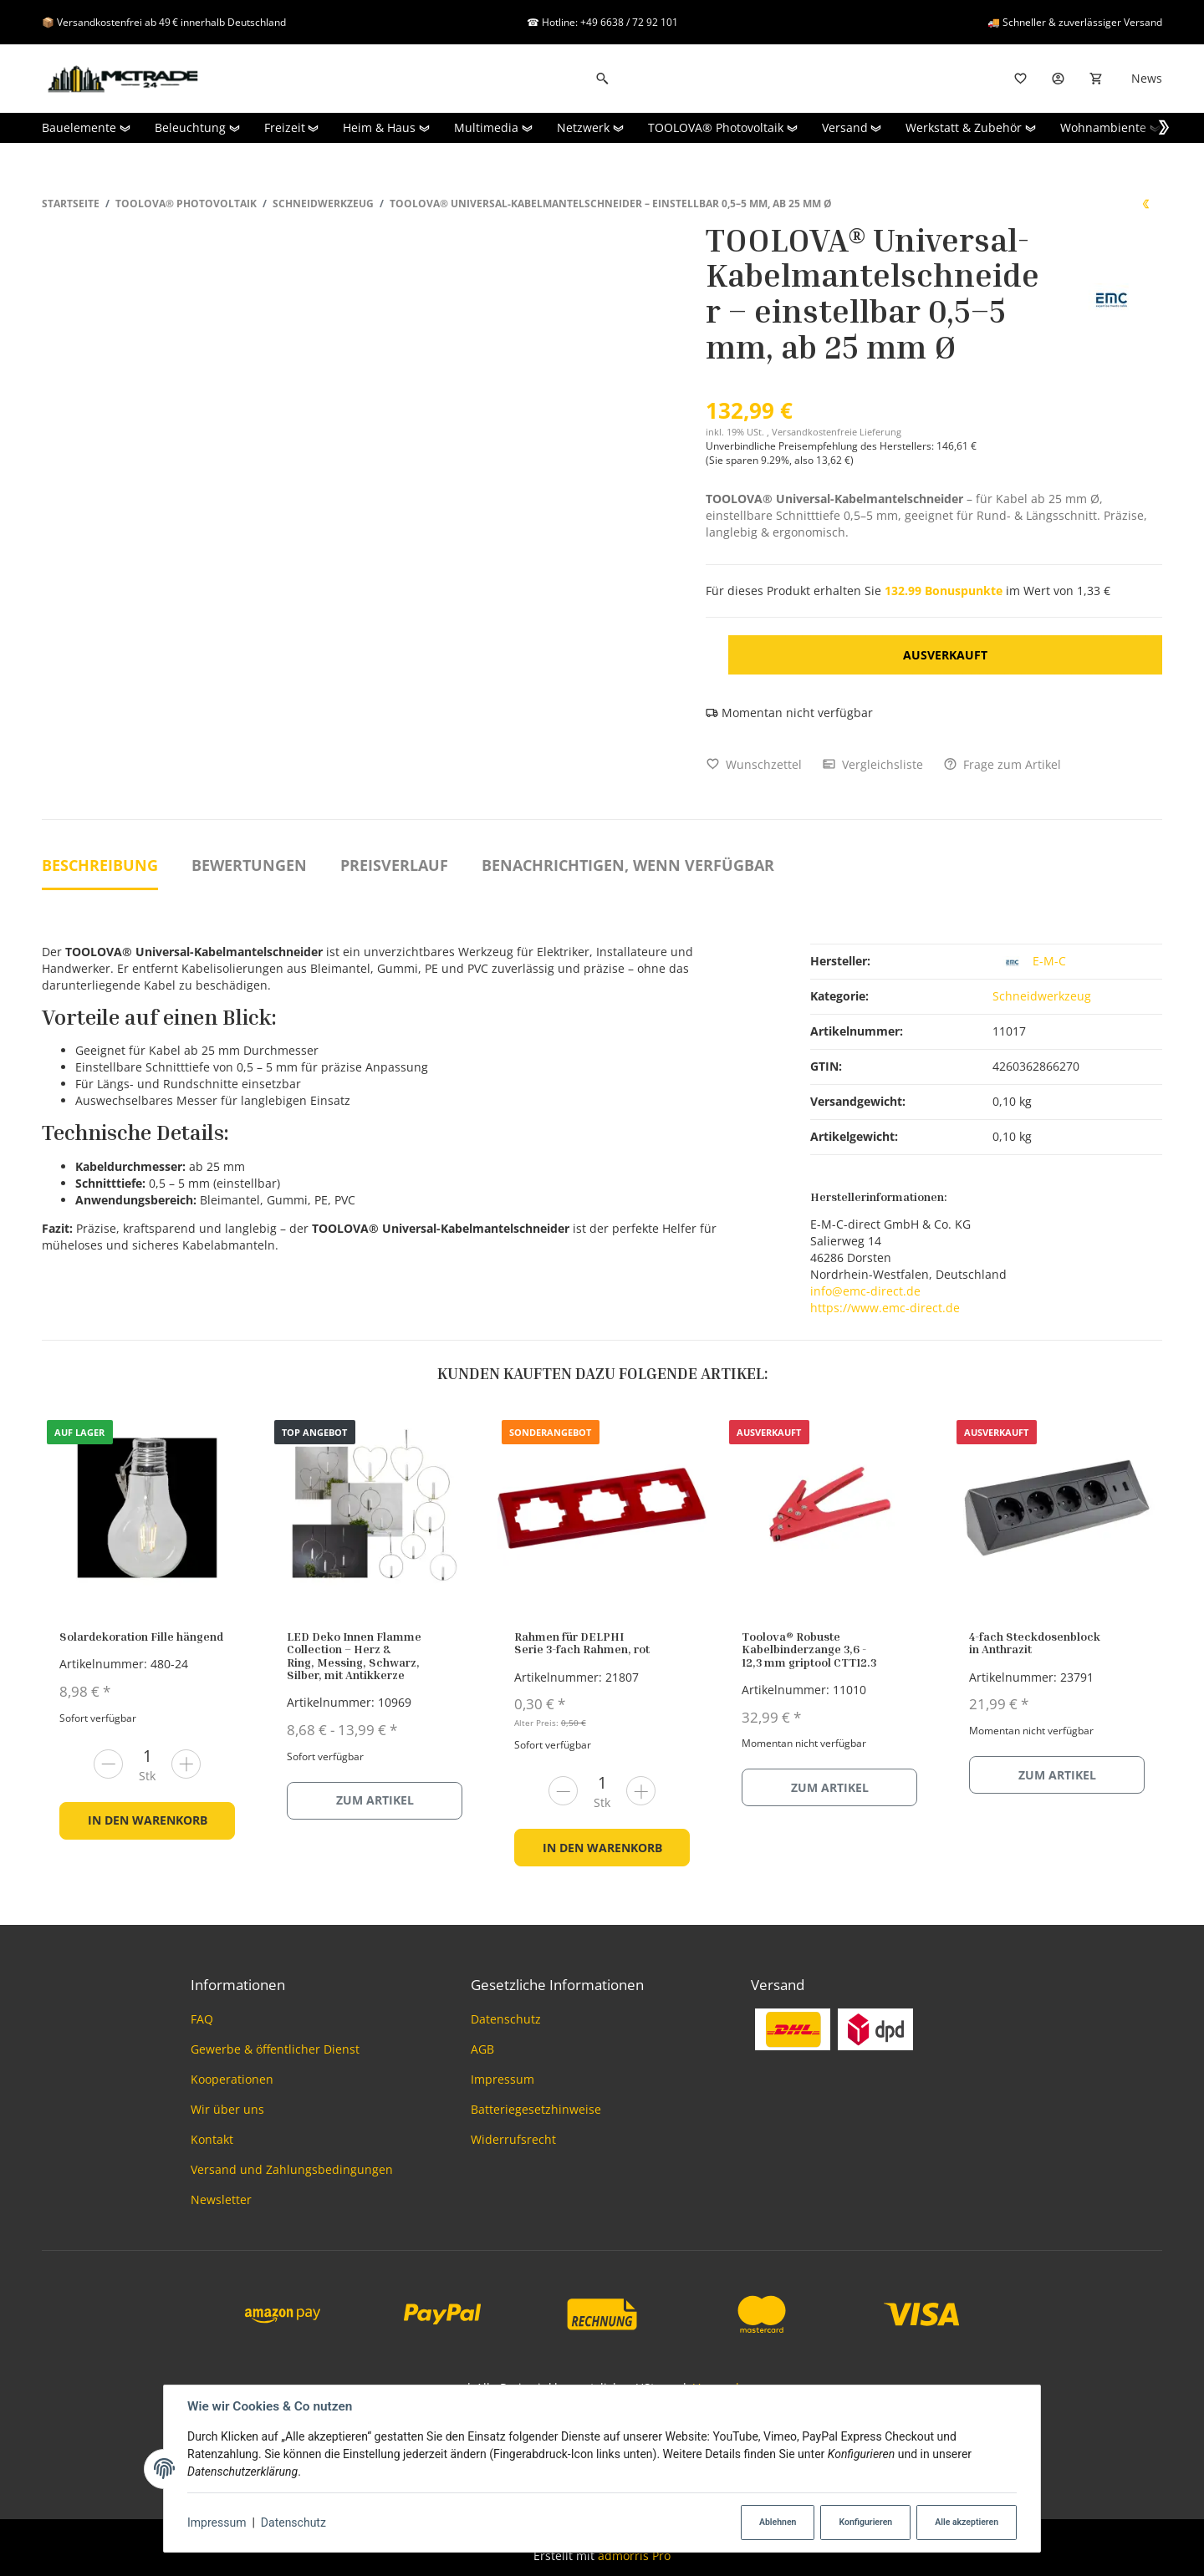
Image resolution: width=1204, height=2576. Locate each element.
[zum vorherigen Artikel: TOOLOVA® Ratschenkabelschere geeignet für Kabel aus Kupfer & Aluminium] (1145, 203)
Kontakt (212, 2139)
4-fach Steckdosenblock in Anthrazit (1034, 1642)
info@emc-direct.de (865, 1291)
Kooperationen (232, 2079)
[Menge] (147, 1756)
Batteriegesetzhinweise (536, 2109)
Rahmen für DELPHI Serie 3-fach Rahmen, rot (582, 1642)
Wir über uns (227, 2109)
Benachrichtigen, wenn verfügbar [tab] (628, 865)
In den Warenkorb (147, 1820)
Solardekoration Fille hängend (141, 1636)
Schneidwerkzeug (1041, 996)
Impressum (216, 2522)
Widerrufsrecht (513, 2139)
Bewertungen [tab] (249, 865)
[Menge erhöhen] (186, 1764)
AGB (482, 2049)
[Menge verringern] (108, 1764)
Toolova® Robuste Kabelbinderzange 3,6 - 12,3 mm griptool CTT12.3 (809, 1649)
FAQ (202, 2019)
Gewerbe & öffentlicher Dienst (275, 2049)
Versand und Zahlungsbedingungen (292, 2169)
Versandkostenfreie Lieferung (836, 432)
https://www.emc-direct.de (885, 1308)
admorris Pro (634, 2555)
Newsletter (221, 2199)
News (1146, 78)
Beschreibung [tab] (100, 865)
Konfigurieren (865, 2522)
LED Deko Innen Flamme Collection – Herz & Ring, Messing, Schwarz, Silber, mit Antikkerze (354, 1655)
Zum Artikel (375, 1800)
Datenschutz (293, 2522)
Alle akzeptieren (966, 2522)
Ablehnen (778, 2522)
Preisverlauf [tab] (394, 865)
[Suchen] (602, 78)
